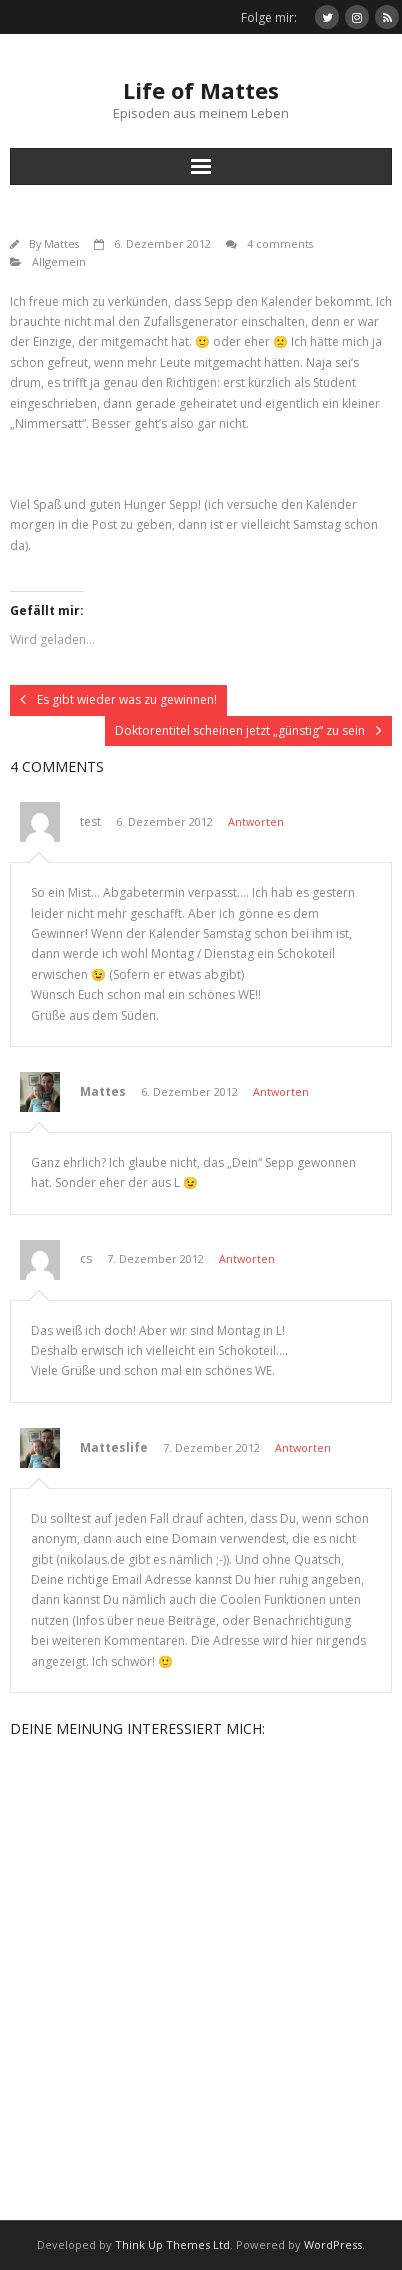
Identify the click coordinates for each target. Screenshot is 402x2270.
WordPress (333, 2244)
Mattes (61, 243)
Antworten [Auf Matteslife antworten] (303, 1447)
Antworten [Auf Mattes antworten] (281, 1091)
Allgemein (59, 261)
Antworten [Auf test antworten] (256, 821)
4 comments (280, 243)
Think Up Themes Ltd (172, 2244)
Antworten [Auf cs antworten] (247, 1258)
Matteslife (114, 1447)
